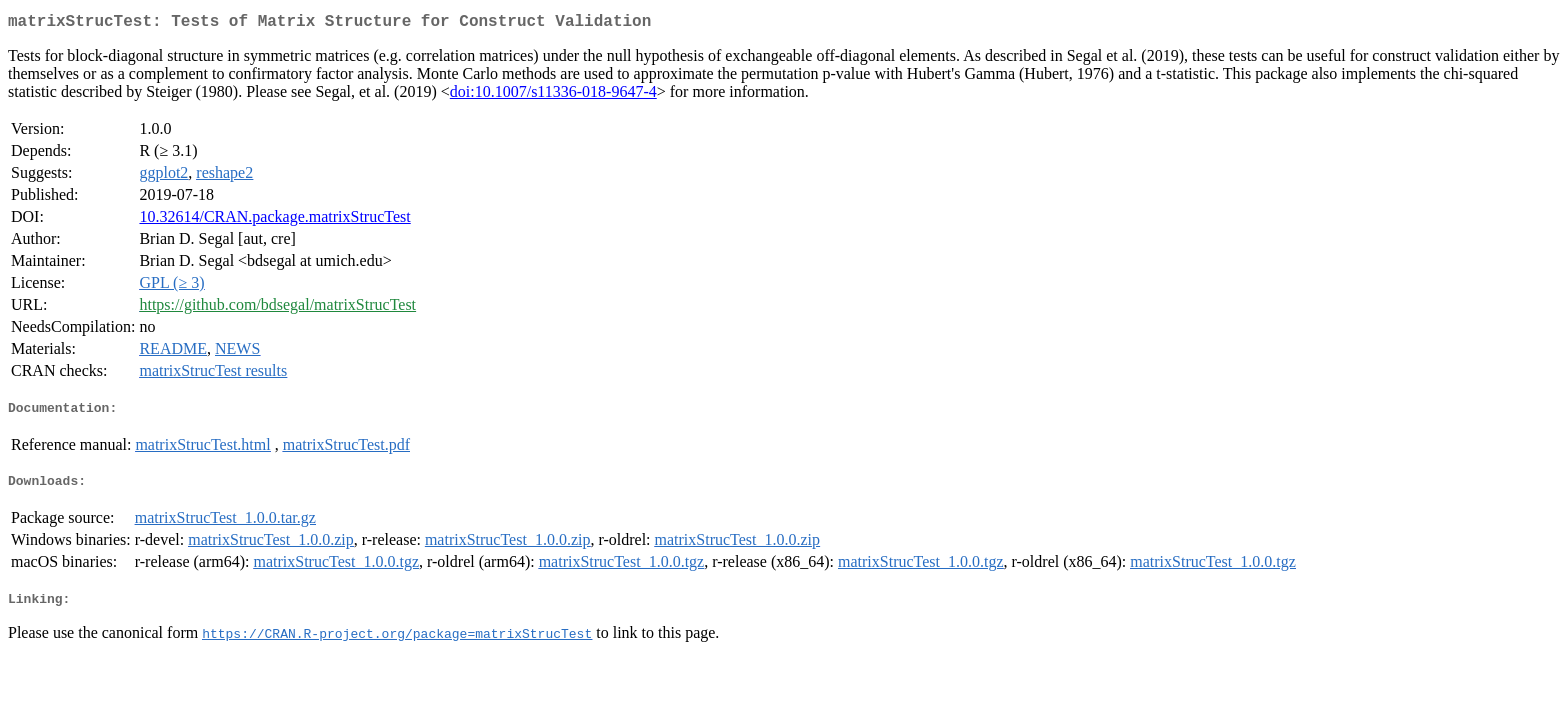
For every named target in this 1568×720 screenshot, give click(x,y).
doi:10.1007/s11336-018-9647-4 (553, 95)
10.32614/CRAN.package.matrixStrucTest (274, 220)
